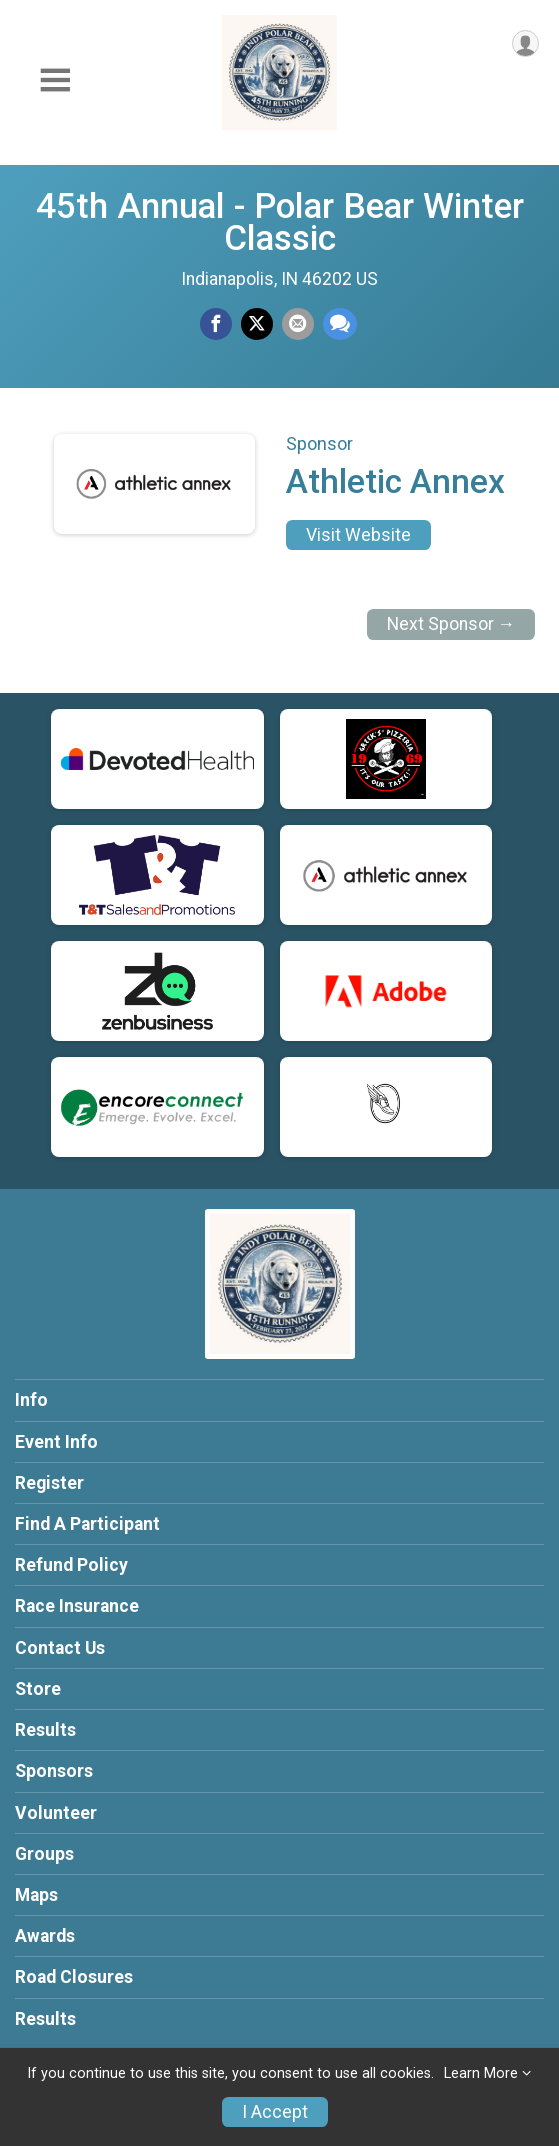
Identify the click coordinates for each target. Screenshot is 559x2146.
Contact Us (60, 1648)
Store (38, 1689)
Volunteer (56, 1813)
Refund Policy (71, 1565)
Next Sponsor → (451, 624)
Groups (44, 1854)
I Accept (275, 2112)
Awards (45, 1936)
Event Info (56, 1442)
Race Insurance (77, 1606)
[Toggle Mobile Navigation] (55, 80)
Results (45, 1730)
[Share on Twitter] (257, 324)
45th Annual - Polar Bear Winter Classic (280, 222)
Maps (36, 1895)
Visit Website (358, 535)
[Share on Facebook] (216, 324)
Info (31, 1400)
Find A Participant (87, 1524)
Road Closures (74, 1977)
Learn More (481, 2073)
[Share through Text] (340, 324)
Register (49, 1483)
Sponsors (54, 1771)
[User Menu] (525, 43)
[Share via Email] (298, 324)
